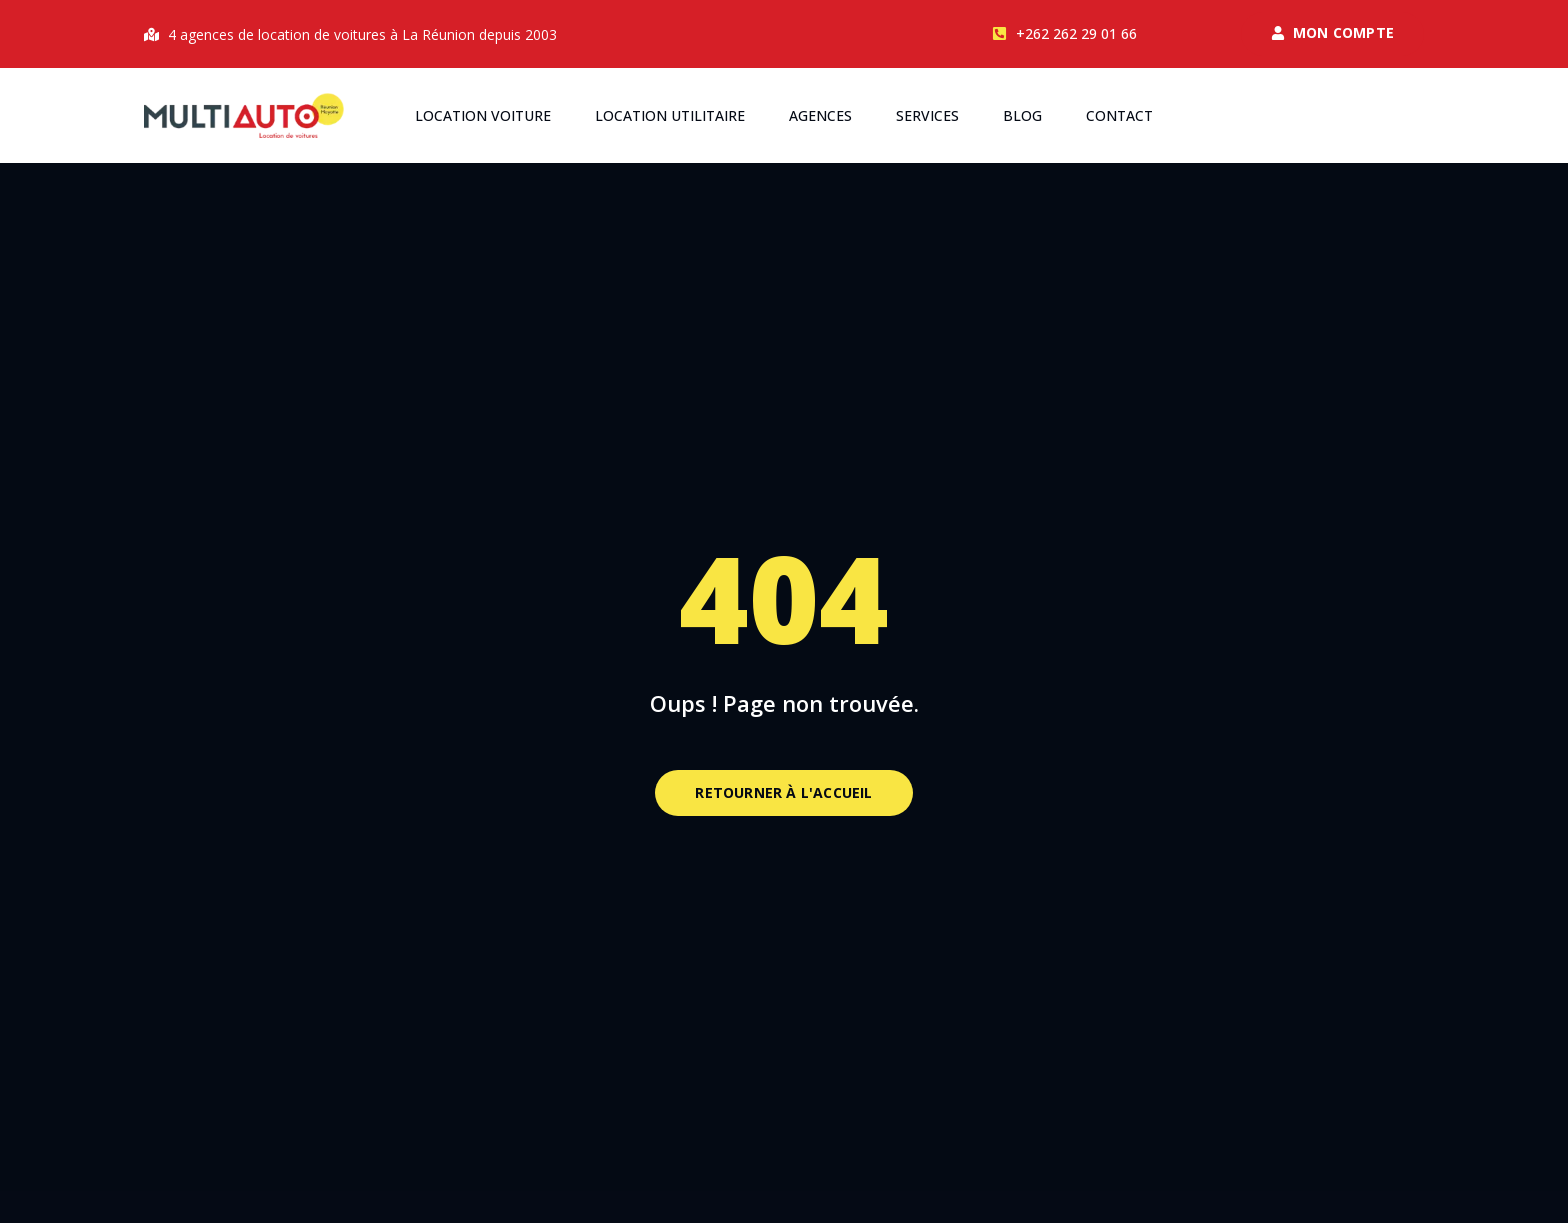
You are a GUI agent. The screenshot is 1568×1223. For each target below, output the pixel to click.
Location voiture (483, 115)
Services (927, 115)
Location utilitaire (670, 115)
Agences (820, 115)
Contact (1119, 115)
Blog (1022, 115)
